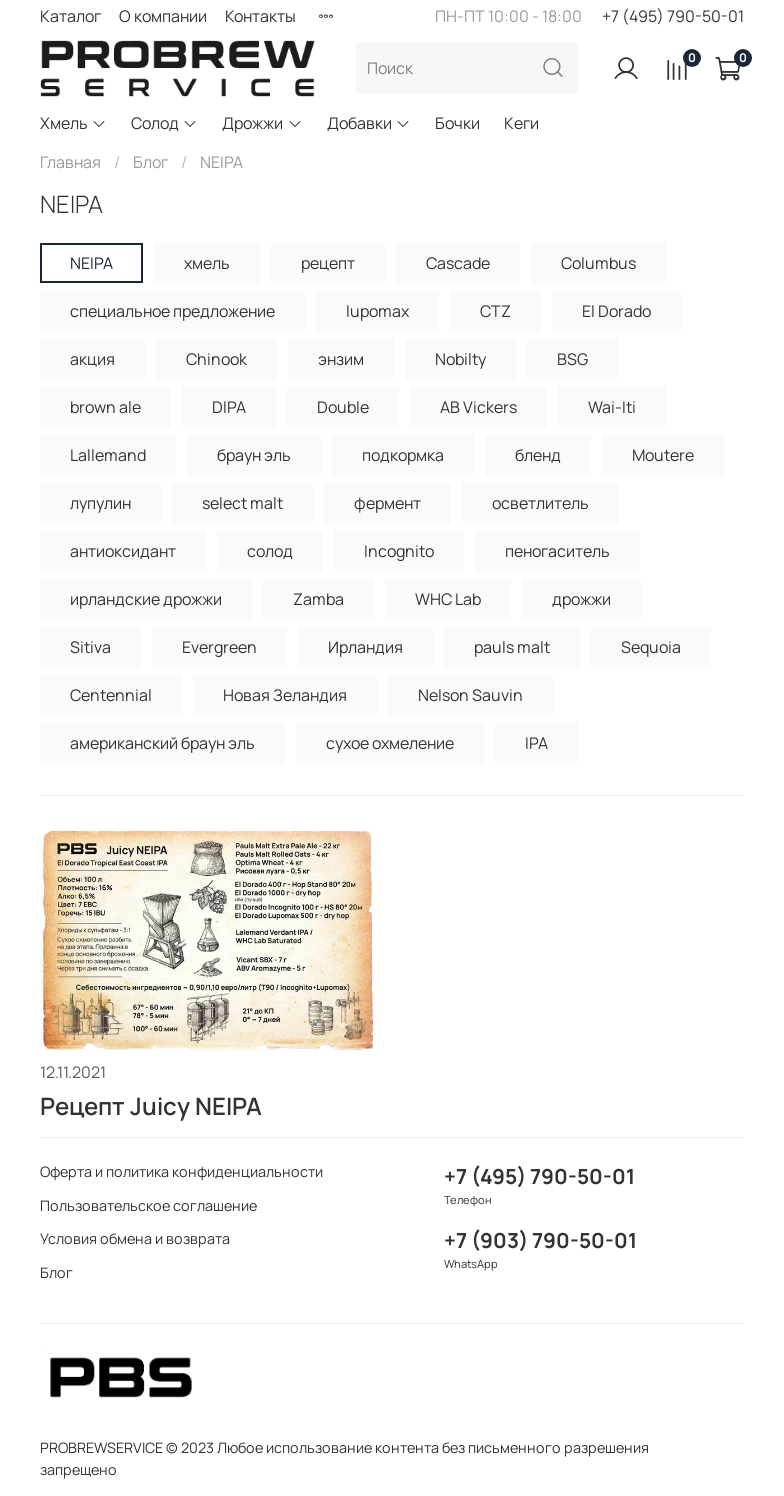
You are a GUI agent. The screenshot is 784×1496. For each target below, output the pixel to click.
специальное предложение (172, 311)
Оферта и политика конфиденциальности (181, 1171)
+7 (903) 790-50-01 (540, 1240)
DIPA (229, 407)
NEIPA (91, 263)
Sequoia (651, 647)
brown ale (105, 407)
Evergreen (219, 647)
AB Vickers (478, 407)
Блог (150, 162)
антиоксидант (123, 551)
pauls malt (512, 647)
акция (92, 359)
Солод (164, 123)
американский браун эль (162, 743)
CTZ (495, 311)
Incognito (399, 551)
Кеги (521, 123)
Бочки (457, 123)
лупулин (100, 503)
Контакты (260, 16)
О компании (163, 16)
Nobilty (460, 359)
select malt (242, 503)
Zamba (318, 599)
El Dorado (616, 311)
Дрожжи (262, 123)
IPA (536, 743)
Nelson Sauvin (470, 695)
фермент (387, 503)
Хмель (73, 123)
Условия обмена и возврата (135, 1238)
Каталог (70, 16)
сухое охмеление (390, 743)
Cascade (458, 263)
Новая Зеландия (285, 695)
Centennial (111, 695)
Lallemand (108, 455)
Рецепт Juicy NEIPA (151, 1105)
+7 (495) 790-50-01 (673, 16)
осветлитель (540, 503)
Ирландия (365, 647)
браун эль (254, 455)
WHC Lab (448, 599)
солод (270, 551)
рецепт (328, 263)
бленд (538, 455)
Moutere (663, 455)
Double (343, 407)
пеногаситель (557, 551)
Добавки (369, 123)
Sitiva (90, 647)
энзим (341, 359)
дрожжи (581, 599)
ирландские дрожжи (146, 599)
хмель (207, 263)
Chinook (216, 359)
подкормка (403, 455)
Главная (70, 162)
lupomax (377, 311)
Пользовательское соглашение (148, 1205)
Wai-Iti (612, 407)
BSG (572, 359)
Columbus (598, 263)
